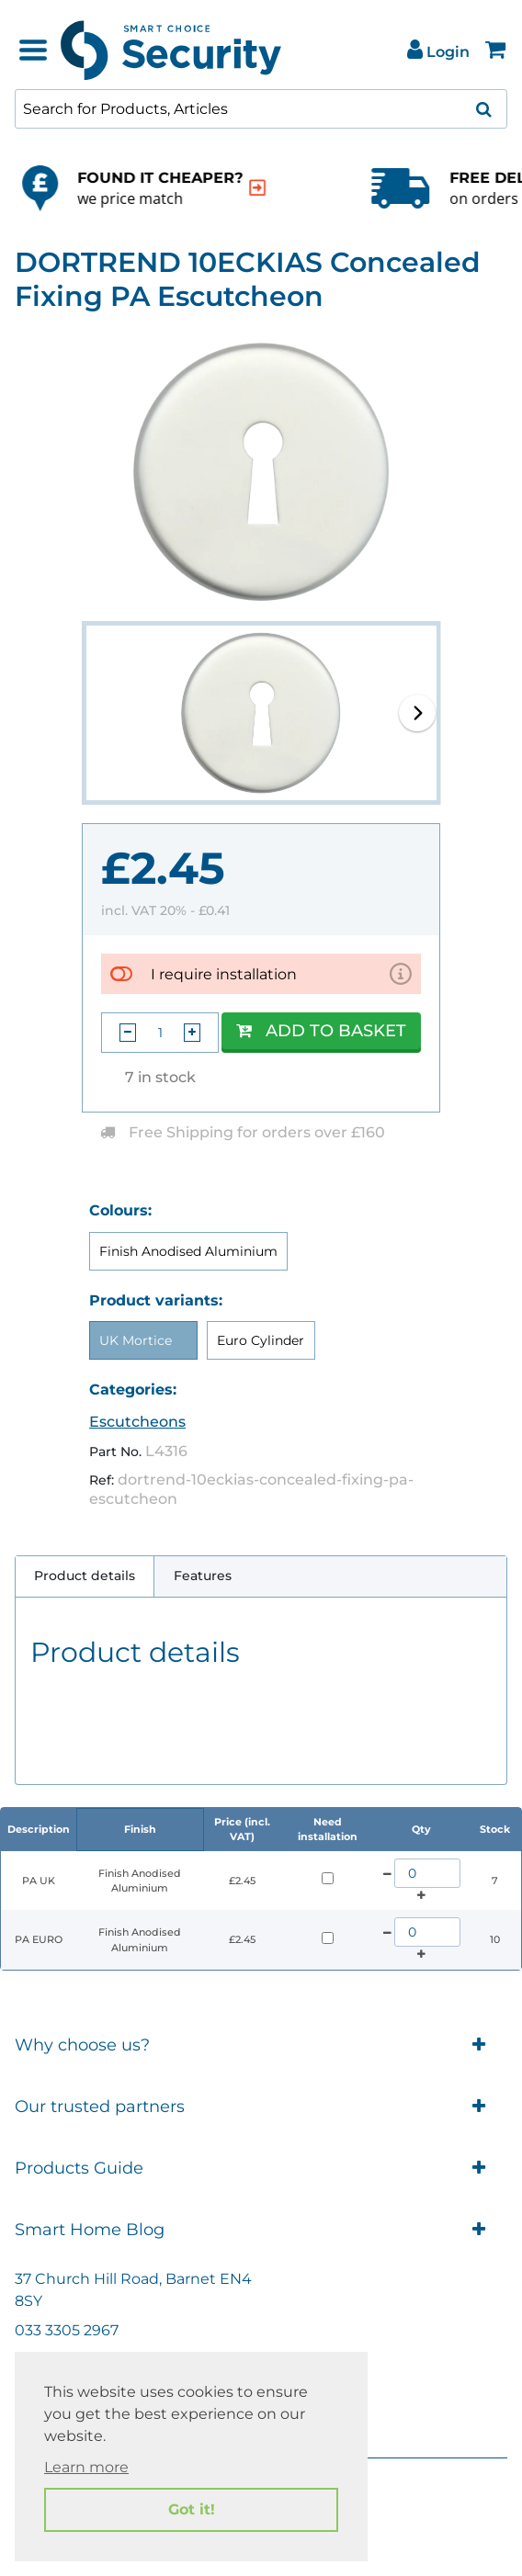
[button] (417, 713)
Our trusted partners (261, 2107)
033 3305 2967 (67, 2330)
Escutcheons (137, 1421)
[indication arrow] (59, 188)
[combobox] (261, 109)
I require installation (224, 974)
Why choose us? (261, 2045)
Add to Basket (321, 1031)
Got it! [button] (191, 2509)
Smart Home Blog (261, 2230)
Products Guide (261, 2168)
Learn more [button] (86, 2467)
